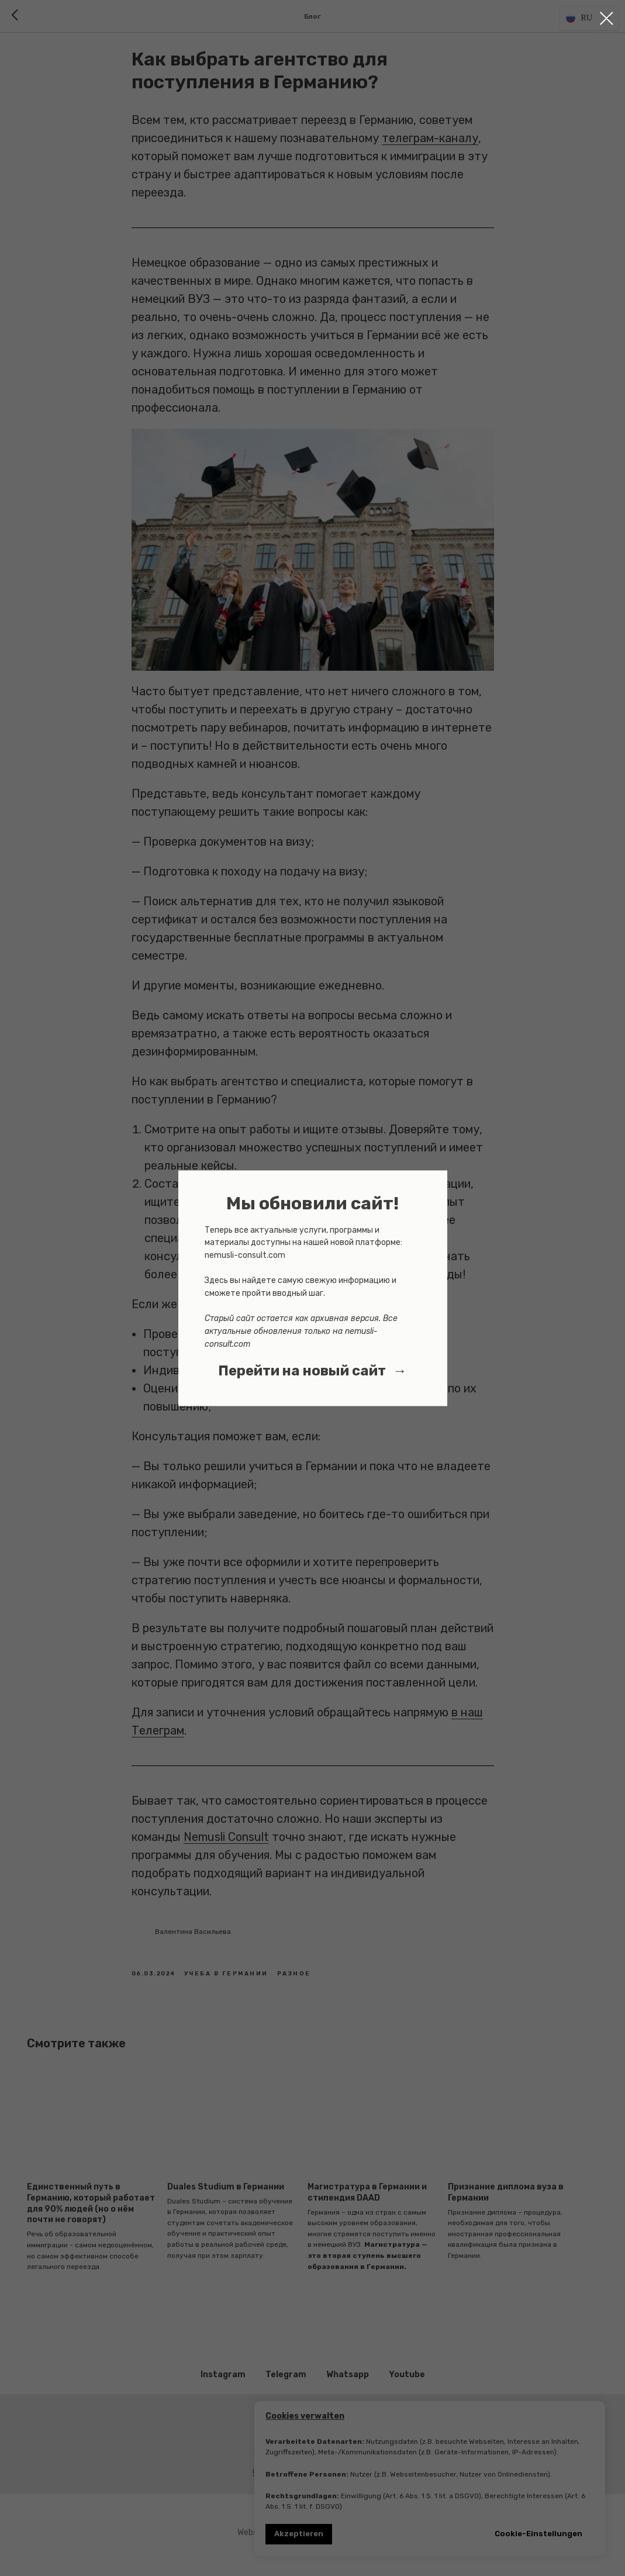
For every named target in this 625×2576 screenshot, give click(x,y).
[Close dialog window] (606, 18)
